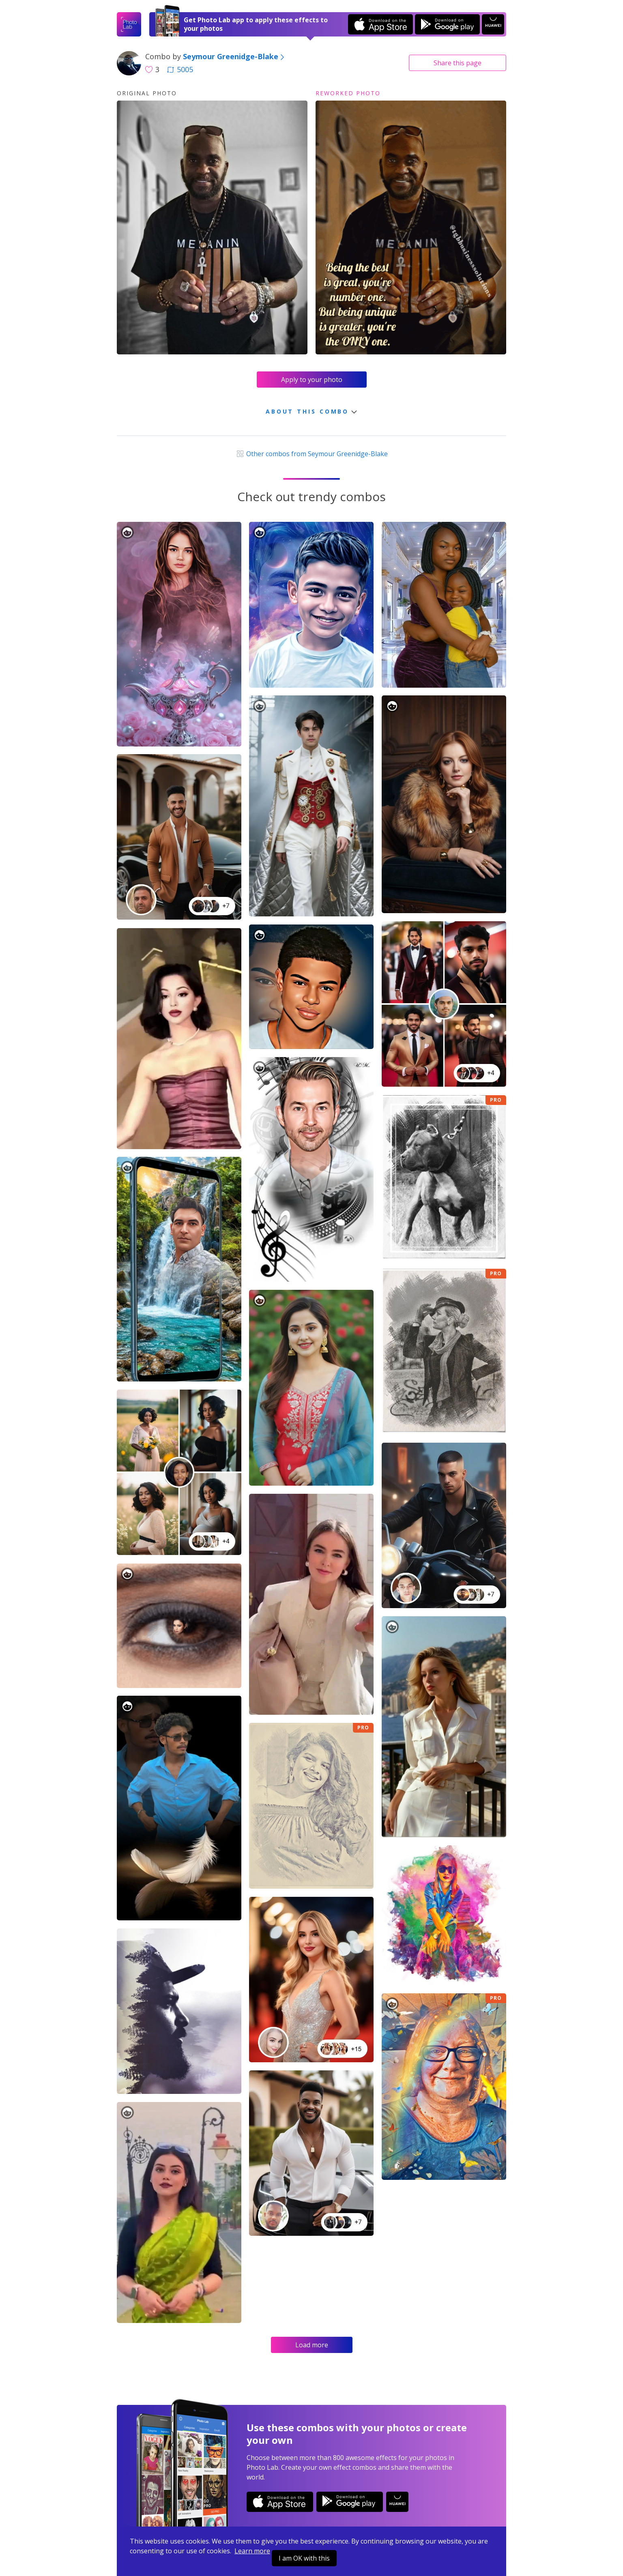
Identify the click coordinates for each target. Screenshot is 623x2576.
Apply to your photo (311, 379)
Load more (311, 2344)
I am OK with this (304, 2558)
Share (457, 62)
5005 (180, 69)
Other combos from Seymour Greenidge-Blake (311, 453)
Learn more (252, 2550)
